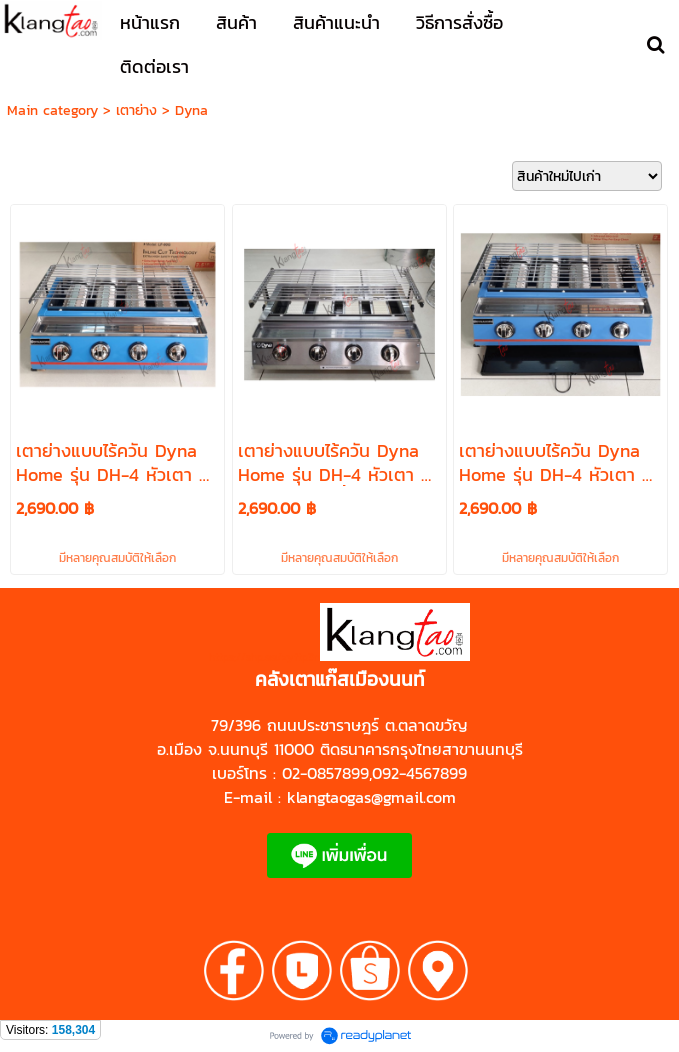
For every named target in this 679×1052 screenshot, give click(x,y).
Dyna (191, 110)
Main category (52, 110)
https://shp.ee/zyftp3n (264, 657)
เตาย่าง (136, 110)
